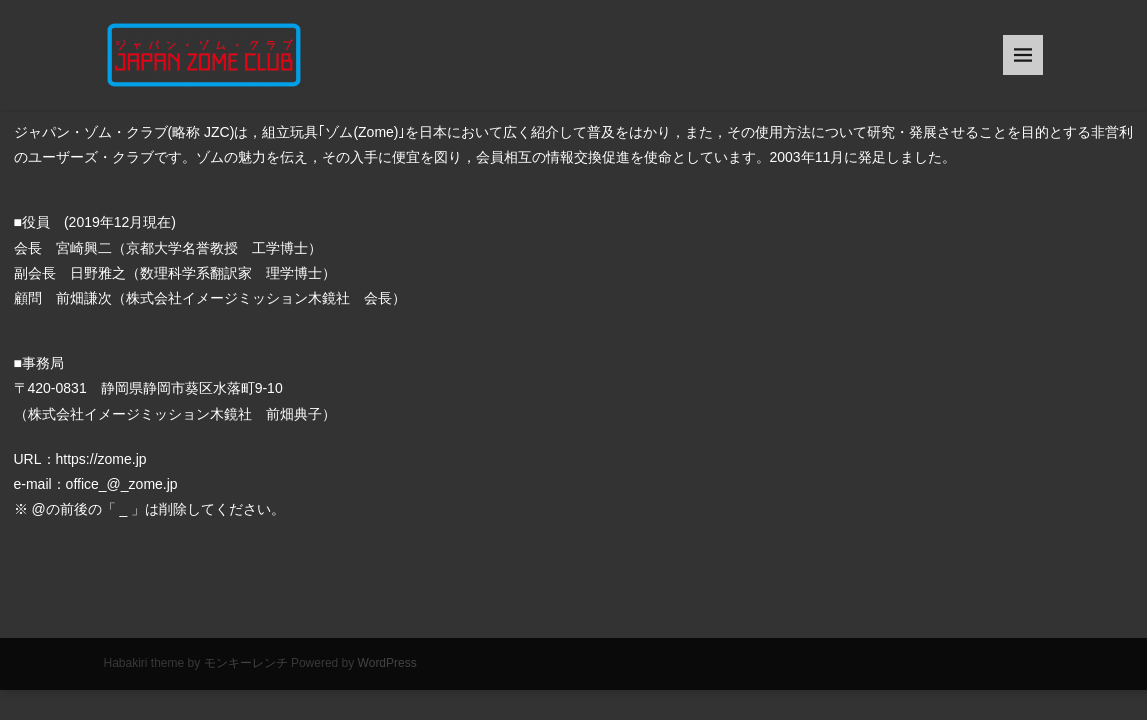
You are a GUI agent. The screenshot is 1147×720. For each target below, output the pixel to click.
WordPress (387, 663)
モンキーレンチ (246, 663)
